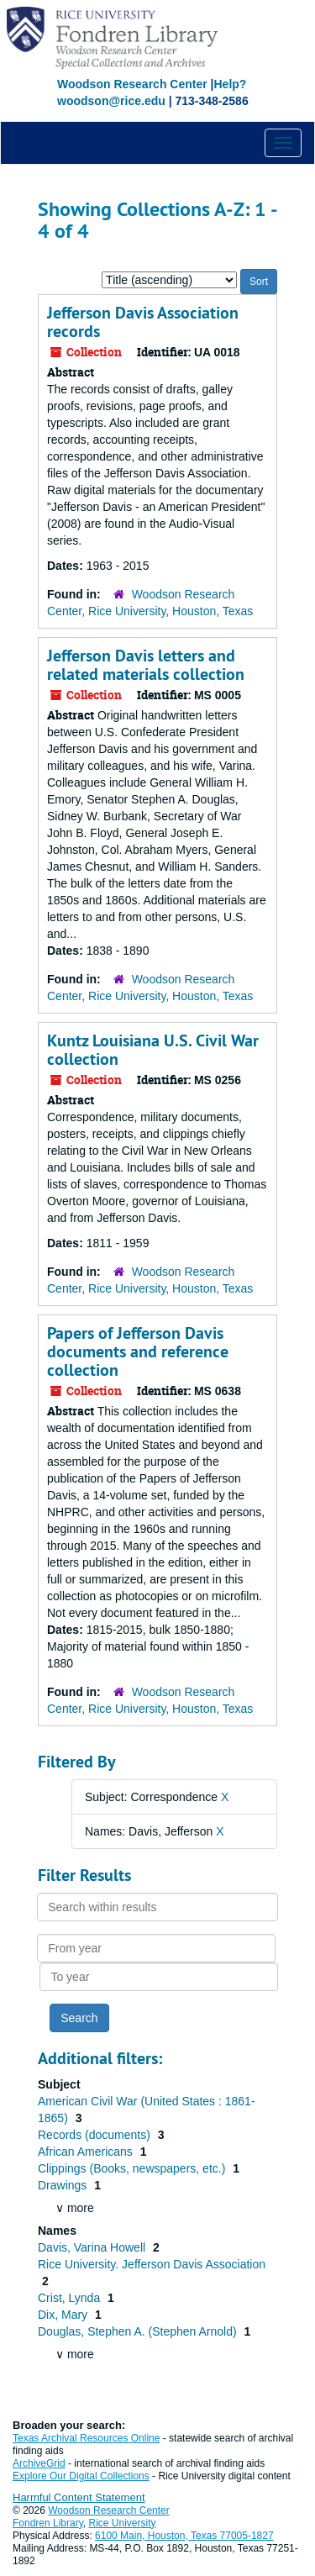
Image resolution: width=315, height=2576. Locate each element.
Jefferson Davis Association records (143, 322)
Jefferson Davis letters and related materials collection (145, 665)
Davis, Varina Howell (93, 2247)
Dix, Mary (64, 2314)
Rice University (122, 2523)
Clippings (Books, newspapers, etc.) (133, 2168)
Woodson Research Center (132, 84)
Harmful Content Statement (79, 2497)
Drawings (64, 2185)
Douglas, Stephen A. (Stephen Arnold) (139, 2331)
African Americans (87, 2151)
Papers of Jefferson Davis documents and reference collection (137, 1351)
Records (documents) (96, 2134)
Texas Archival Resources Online (86, 2438)
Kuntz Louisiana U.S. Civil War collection (153, 1050)
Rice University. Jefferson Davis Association (151, 2264)
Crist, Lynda (70, 2298)
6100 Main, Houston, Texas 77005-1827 (184, 2536)
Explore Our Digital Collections (81, 2476)
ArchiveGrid (39, 2463)
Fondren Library (48, 2523)
